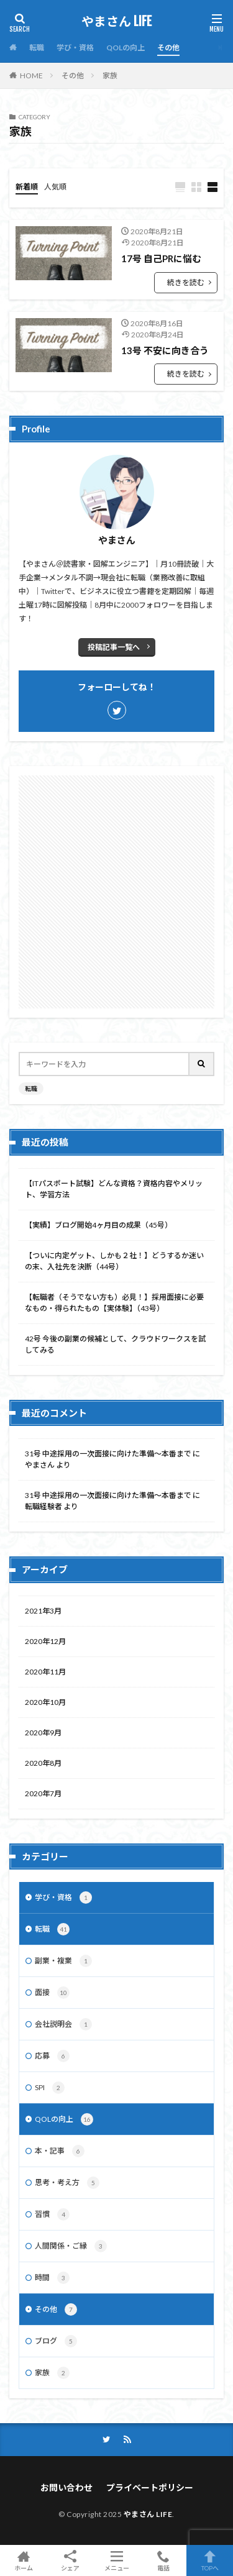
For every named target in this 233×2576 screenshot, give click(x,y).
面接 (52, 1992)
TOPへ (209, 2560)
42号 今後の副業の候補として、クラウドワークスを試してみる (115, 1344)
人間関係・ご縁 (71, 2246)
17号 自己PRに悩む (161, 258)
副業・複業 (63, 1961)
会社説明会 (63, 2024)
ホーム (23, 2560)
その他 (168, 47)
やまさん (40, 1464)
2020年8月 (43, 1763)
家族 (110, 75)
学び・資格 (75, 47)
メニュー (116, 2560)
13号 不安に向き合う (165, 350)
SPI (50, 2087)
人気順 (55, 186)
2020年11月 (45, 1671)
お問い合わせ (66, 2487)
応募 (52, 2056)
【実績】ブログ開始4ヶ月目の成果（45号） (98, 1225)
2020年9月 (43, 1732)
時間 (52, 2278)
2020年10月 (45, 1702)
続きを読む (185, 282)
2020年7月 (43, 1793)
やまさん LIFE (116, 22)
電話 (163, 2560)
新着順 (27, 186)
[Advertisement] (116, 891)
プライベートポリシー (149, 2487)
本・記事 (60, 2151)
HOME (31, 75)
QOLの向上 (125, 47)
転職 (36, 47)
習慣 (52, 2214)
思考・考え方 (67, 2182)
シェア (70, 2561)
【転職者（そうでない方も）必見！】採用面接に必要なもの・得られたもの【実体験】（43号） (114, 1302)
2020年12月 (45, 1641)
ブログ (56, 2341)
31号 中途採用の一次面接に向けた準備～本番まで (108, 1453)
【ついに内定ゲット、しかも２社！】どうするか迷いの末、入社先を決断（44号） (114, 1261)
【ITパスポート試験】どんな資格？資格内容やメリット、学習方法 (114, 1189)
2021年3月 (43, 1610)
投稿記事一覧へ (114, 647)
